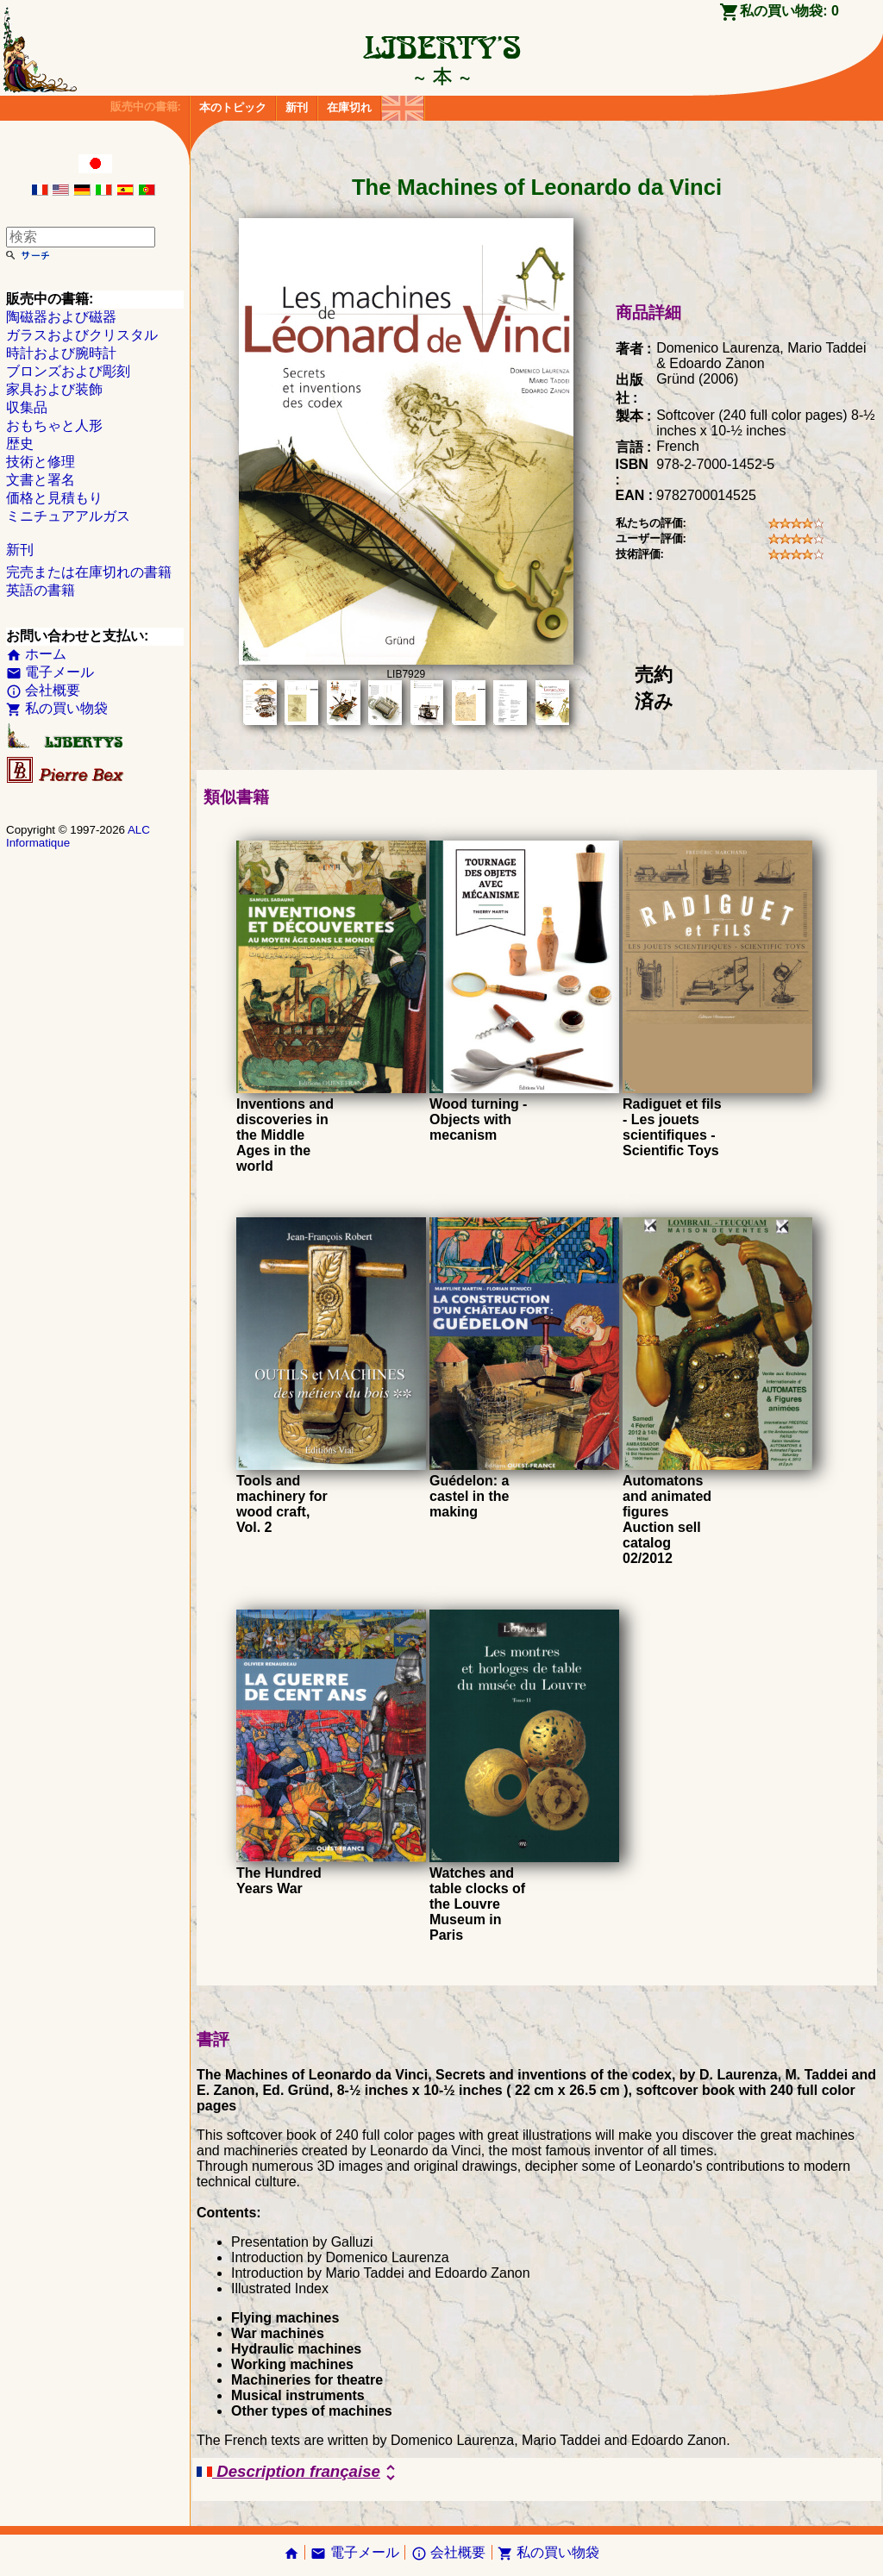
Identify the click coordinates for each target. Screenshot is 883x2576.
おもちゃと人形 (54, 425)
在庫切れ (349, 107)
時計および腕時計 (61, 353)
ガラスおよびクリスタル (82, 335)
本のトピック (232, 107)
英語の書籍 (40, 590)
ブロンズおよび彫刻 (68, 371)
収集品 (26, 407)
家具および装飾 (54, 389)
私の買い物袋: (789, 10)
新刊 (296, 107)
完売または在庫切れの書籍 (89, 572)
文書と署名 (40, 479)
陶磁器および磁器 (61, 316)
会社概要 (43, 690)
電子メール (50, 672)
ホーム (36, 654)
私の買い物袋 (57, 708)
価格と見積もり (54, 498)
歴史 (20, 443)
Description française (299, 2472)
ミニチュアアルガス (68, 516)
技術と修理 (40, 461)
